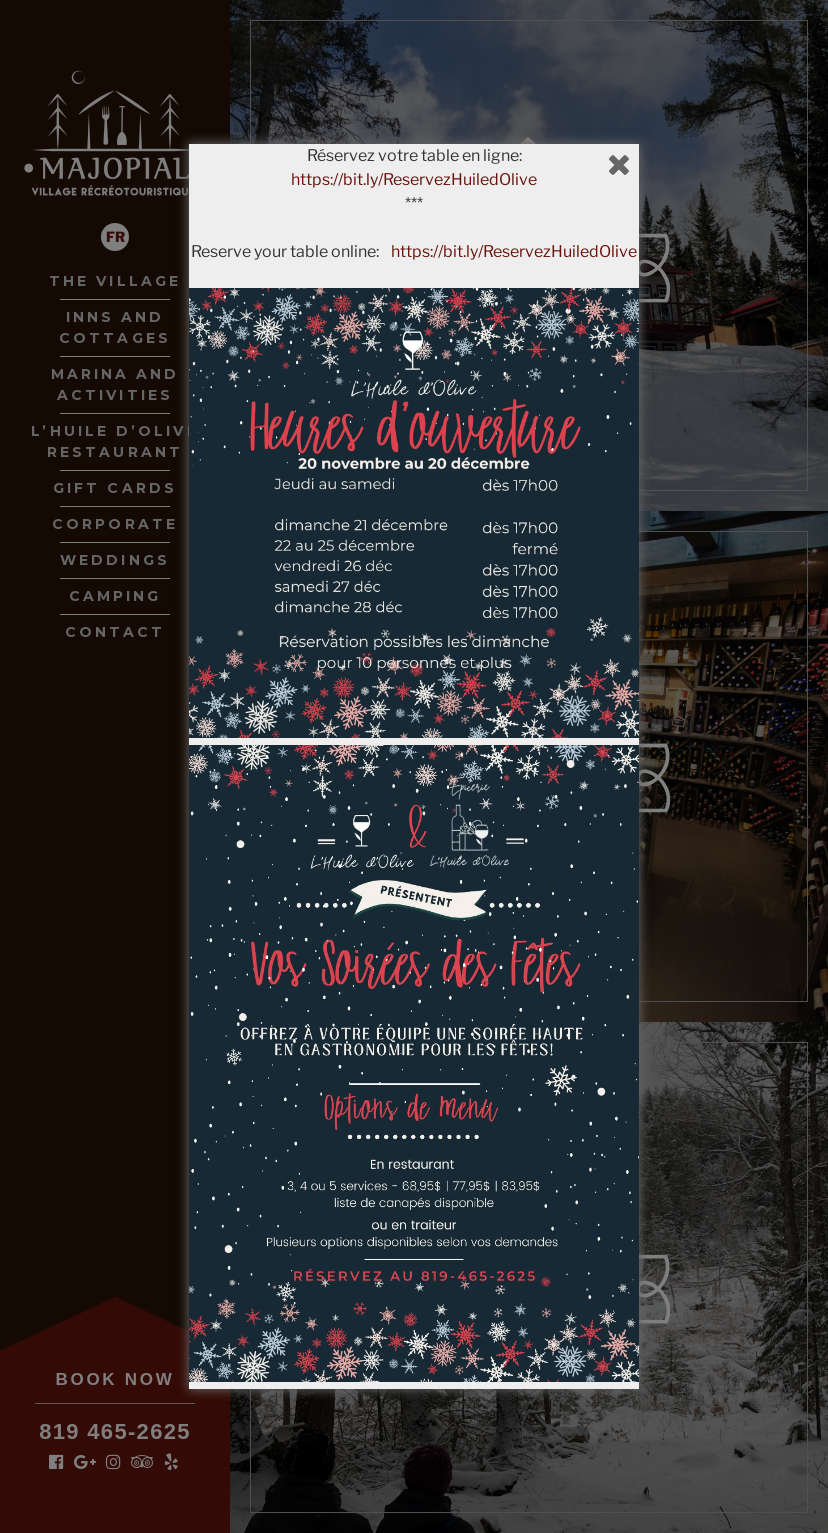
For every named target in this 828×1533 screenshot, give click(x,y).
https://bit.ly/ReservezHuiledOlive (414, 179)
